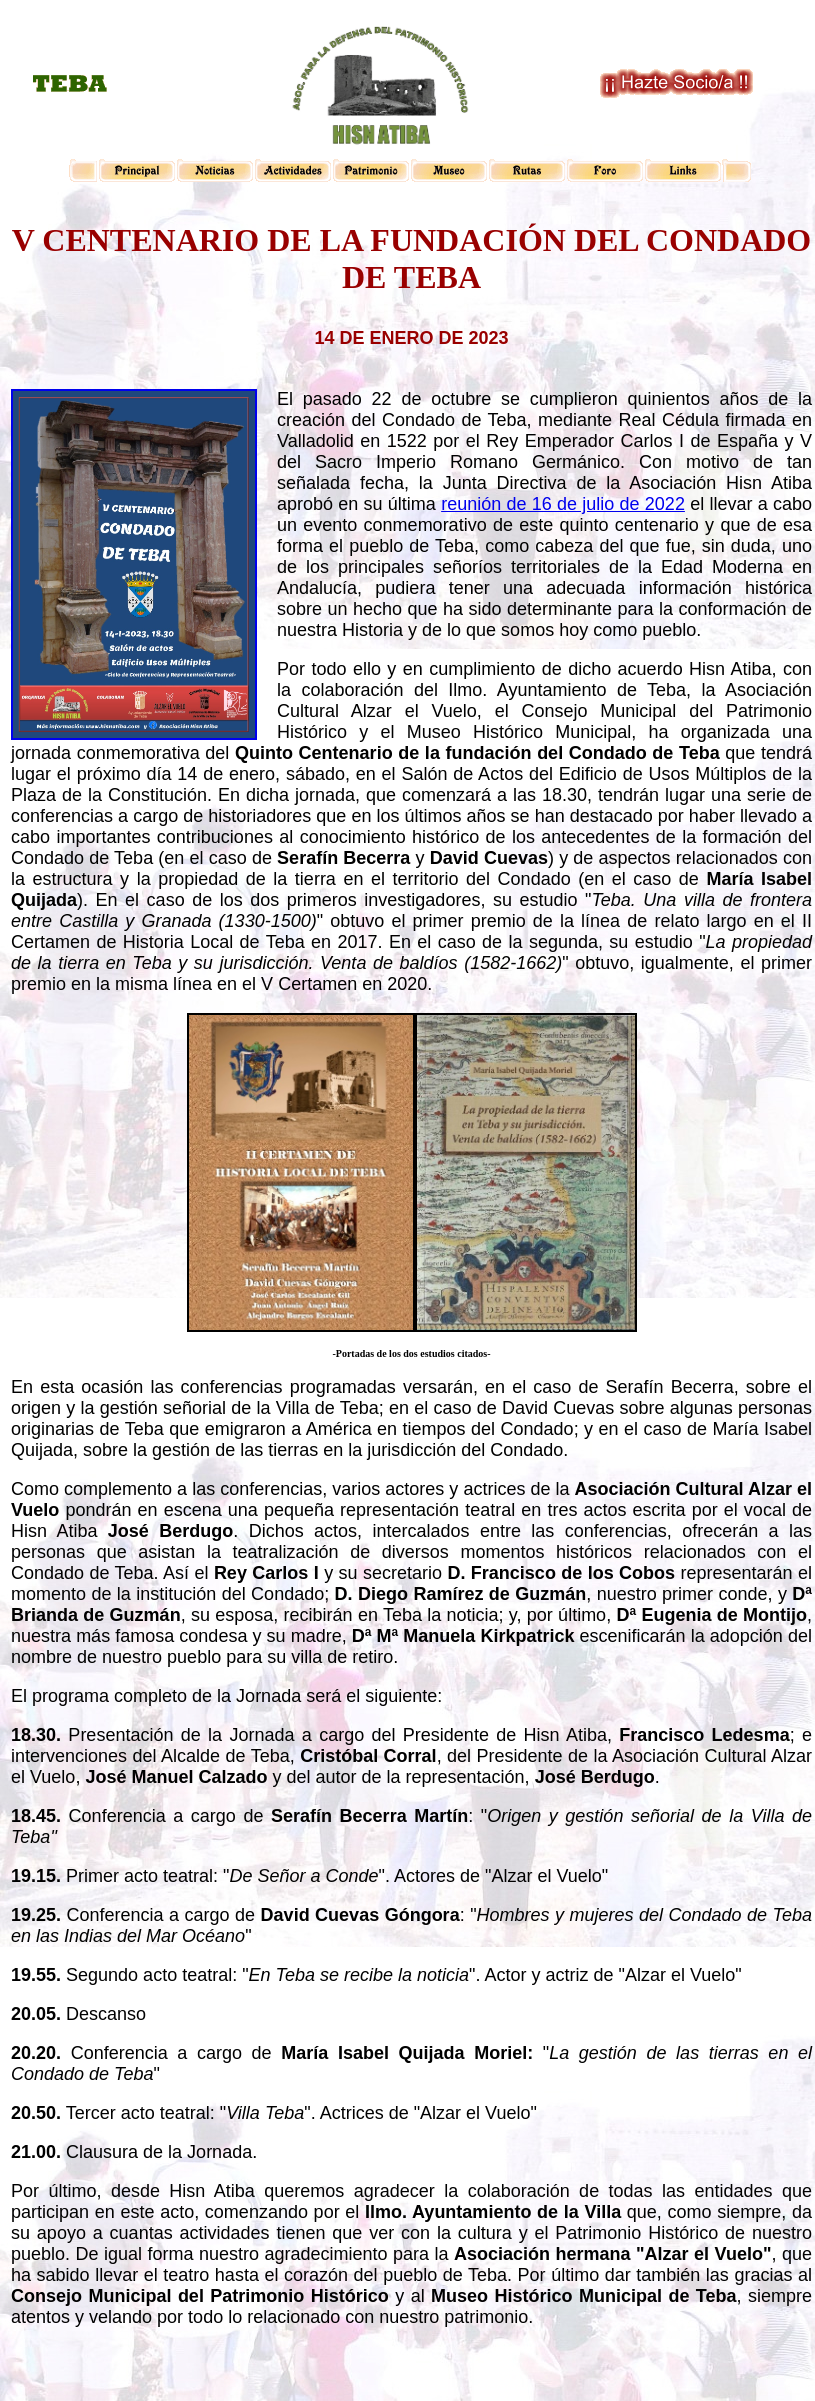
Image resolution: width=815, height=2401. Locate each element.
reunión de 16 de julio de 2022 (563, 504)
